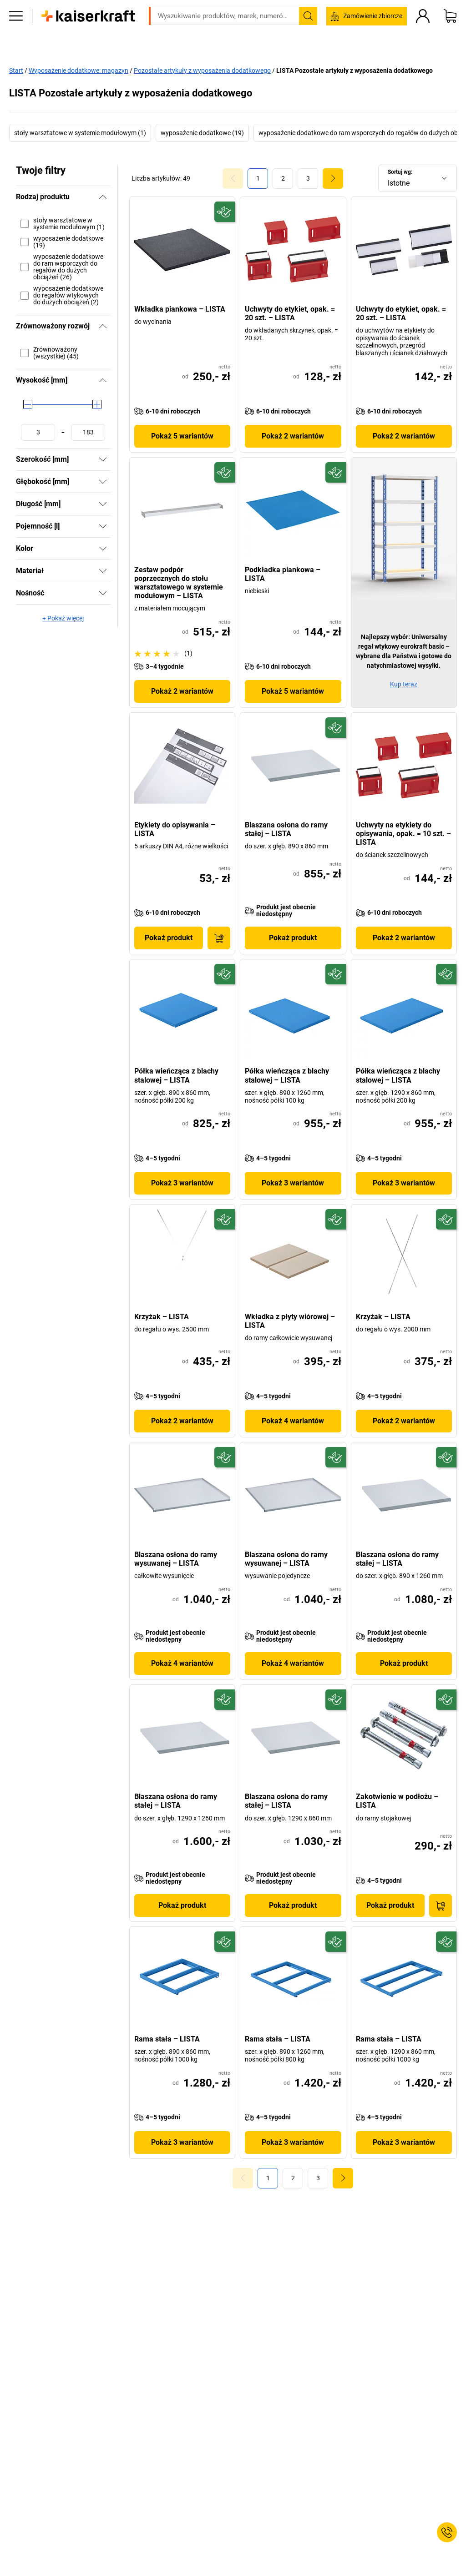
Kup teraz (403, 684)
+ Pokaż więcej (63, 618)
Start (16, 70)
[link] (283, 178)
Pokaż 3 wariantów (182, 1183)
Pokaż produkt (168, 937)
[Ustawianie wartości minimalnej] (38, 432)
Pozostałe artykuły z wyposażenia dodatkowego (202, 70)
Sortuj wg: (400, 172)
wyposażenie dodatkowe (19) (202, 132)
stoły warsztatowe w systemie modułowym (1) (80, 132)
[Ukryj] (102, 197)
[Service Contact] (447, 2532)
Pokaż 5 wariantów (182, 436)
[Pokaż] (102, 459)
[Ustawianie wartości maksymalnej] (88, 432)
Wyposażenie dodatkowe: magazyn (78, 70)
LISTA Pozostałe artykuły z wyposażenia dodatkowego (354, 70)
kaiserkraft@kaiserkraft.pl (377, 20)
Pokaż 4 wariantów (293, 1421)
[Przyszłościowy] (224, 212)
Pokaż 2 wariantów (293, 436)
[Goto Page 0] (233, 178)
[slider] (27, 404)
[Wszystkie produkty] (16, 43)
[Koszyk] (450, 43)
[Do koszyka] (219, 938)
